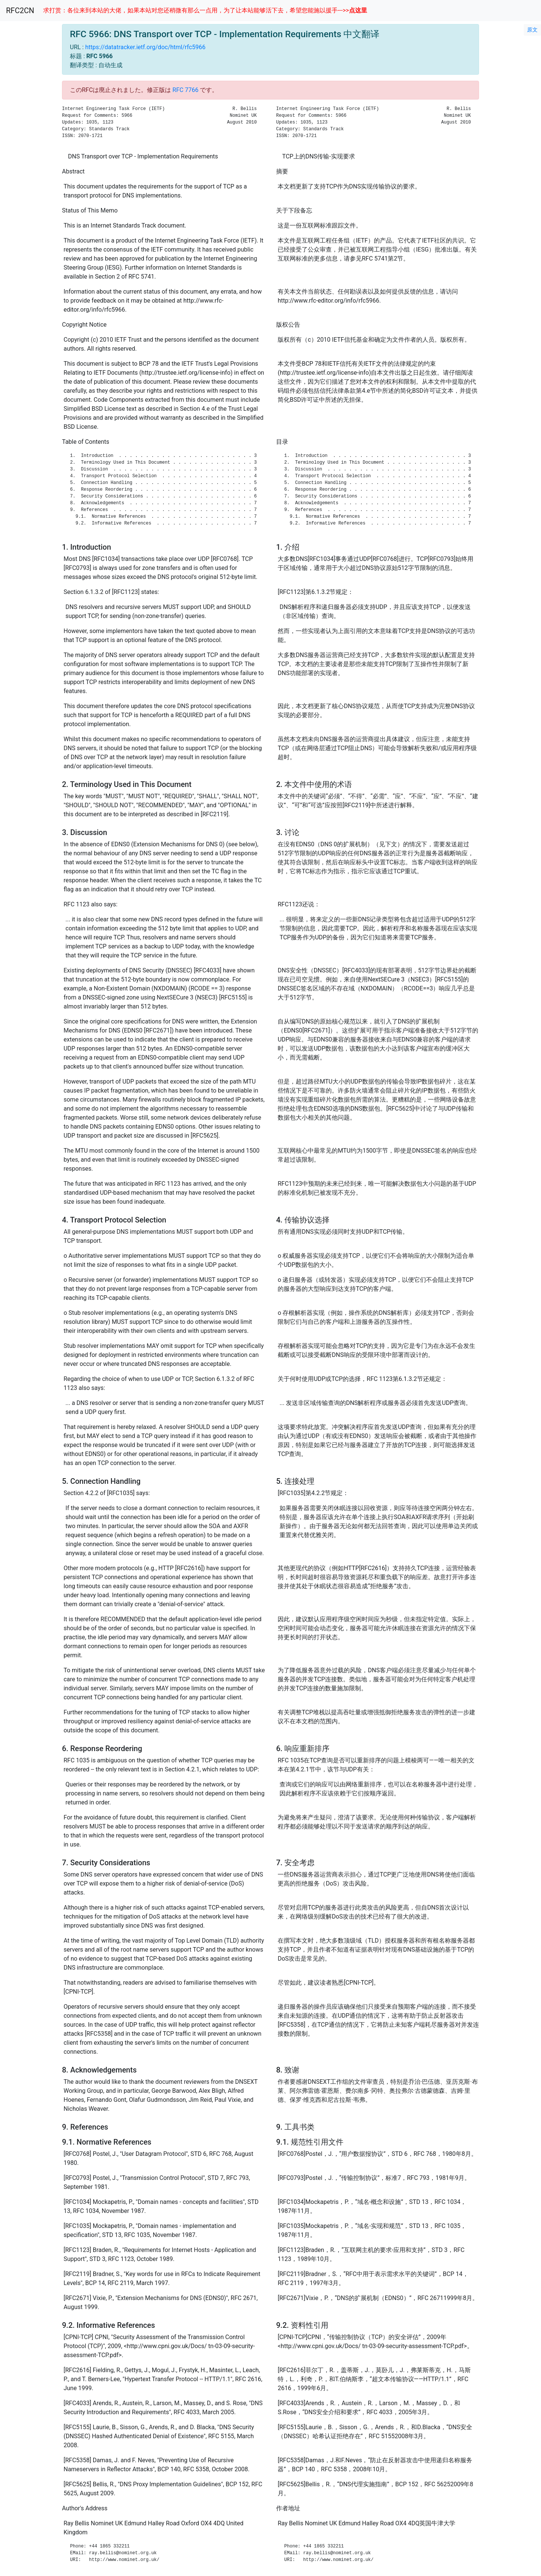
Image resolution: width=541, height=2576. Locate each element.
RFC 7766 (185, 89)
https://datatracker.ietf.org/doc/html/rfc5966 (145, 47)
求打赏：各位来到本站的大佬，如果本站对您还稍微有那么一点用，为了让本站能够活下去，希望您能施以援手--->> (205, 10)
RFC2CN (20, 10)
